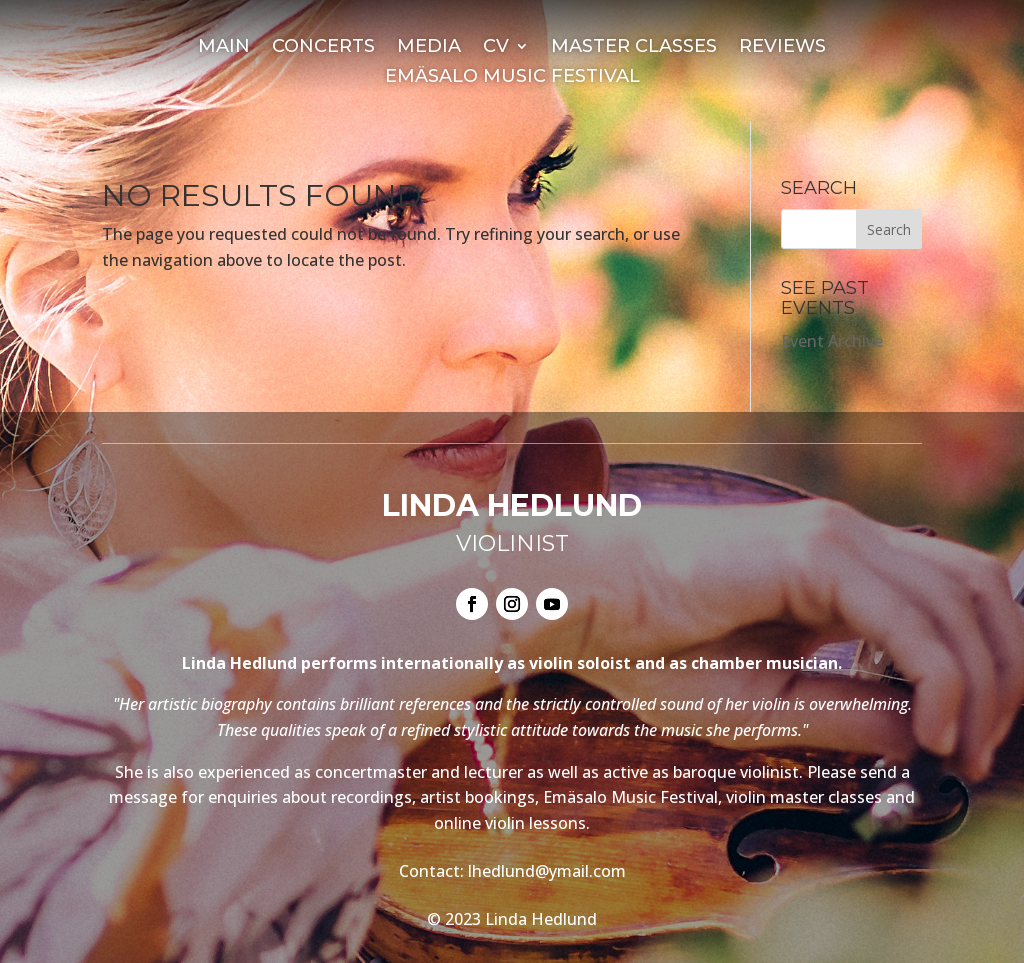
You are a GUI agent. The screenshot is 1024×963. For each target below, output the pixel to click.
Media (429, 48)
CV (496, 48)
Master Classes (634, 48)
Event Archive (832, 341)
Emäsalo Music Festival (512, 78)
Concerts (323, 48)
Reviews (782, 48)
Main (224, 48)
